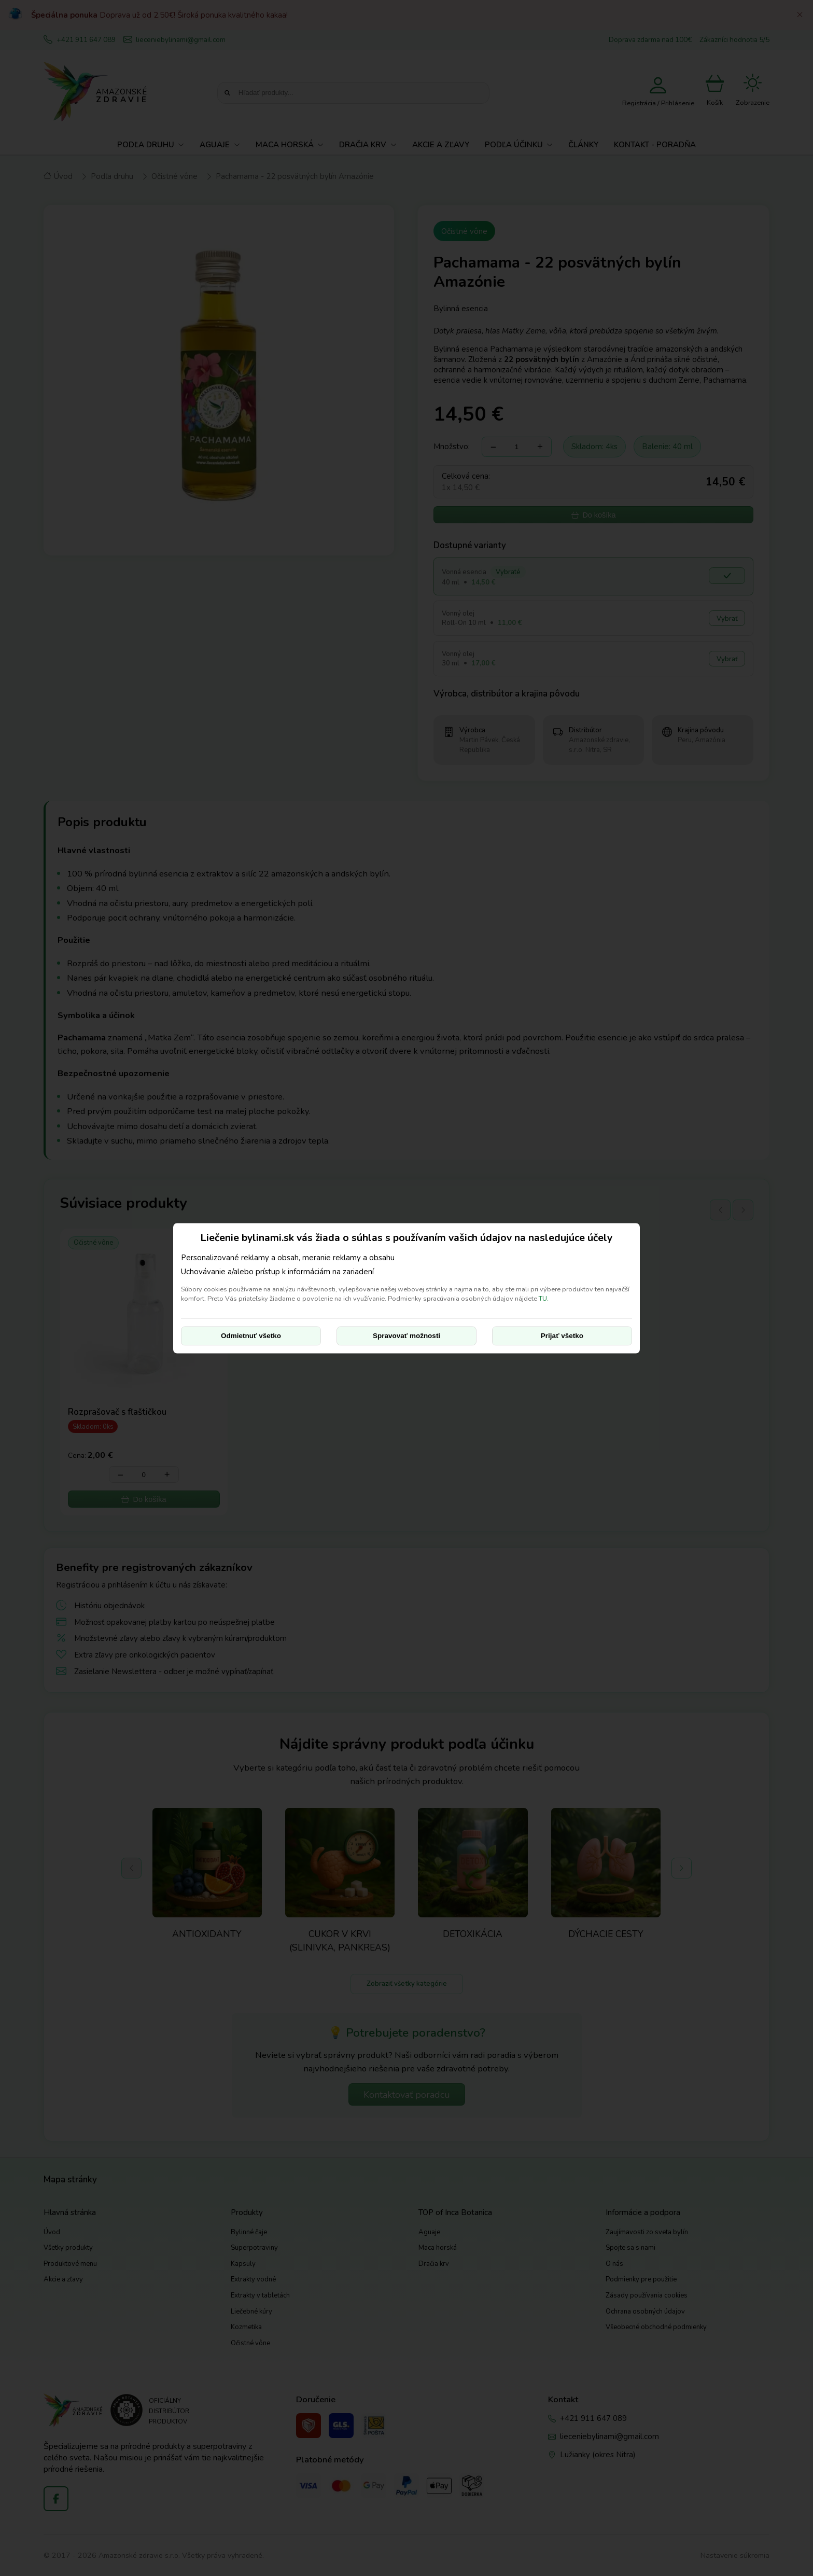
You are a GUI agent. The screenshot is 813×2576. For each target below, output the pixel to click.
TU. (544, 1298)
